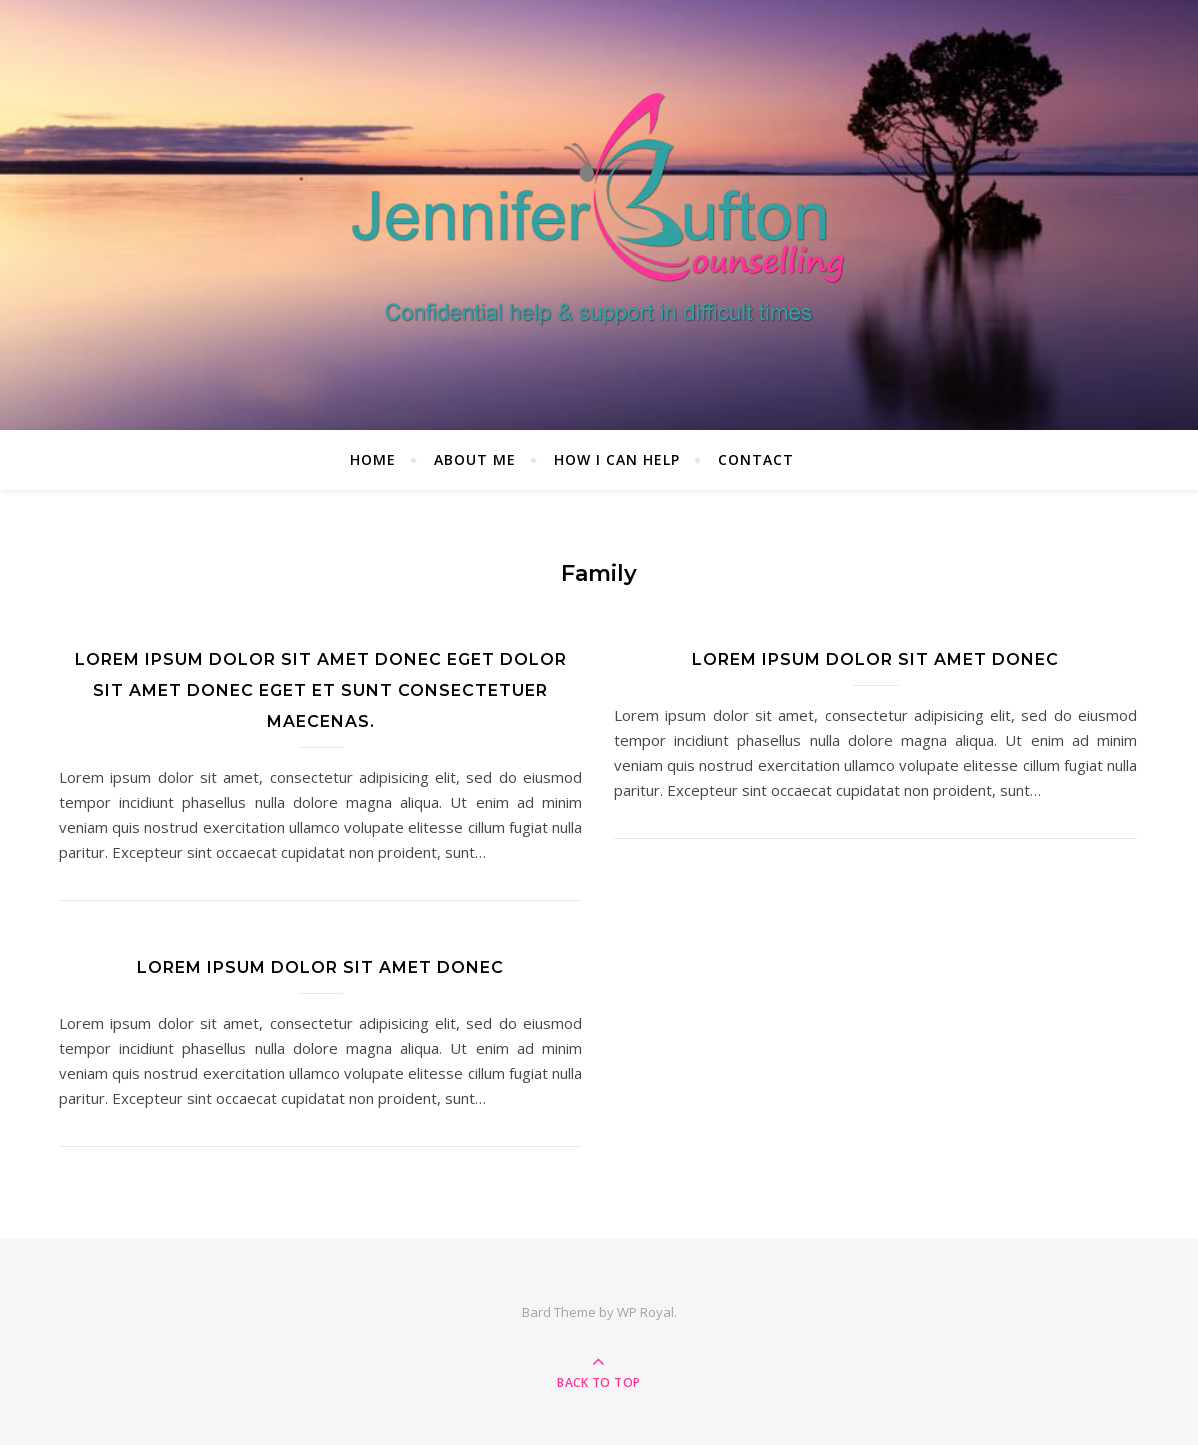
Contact (756, 459)
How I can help (617, 459)
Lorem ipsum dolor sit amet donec (875, 659)
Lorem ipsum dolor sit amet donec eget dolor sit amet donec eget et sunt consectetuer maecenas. (321, 690)
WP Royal (645, 1312)
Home (373, 459)
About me (475, 459)
